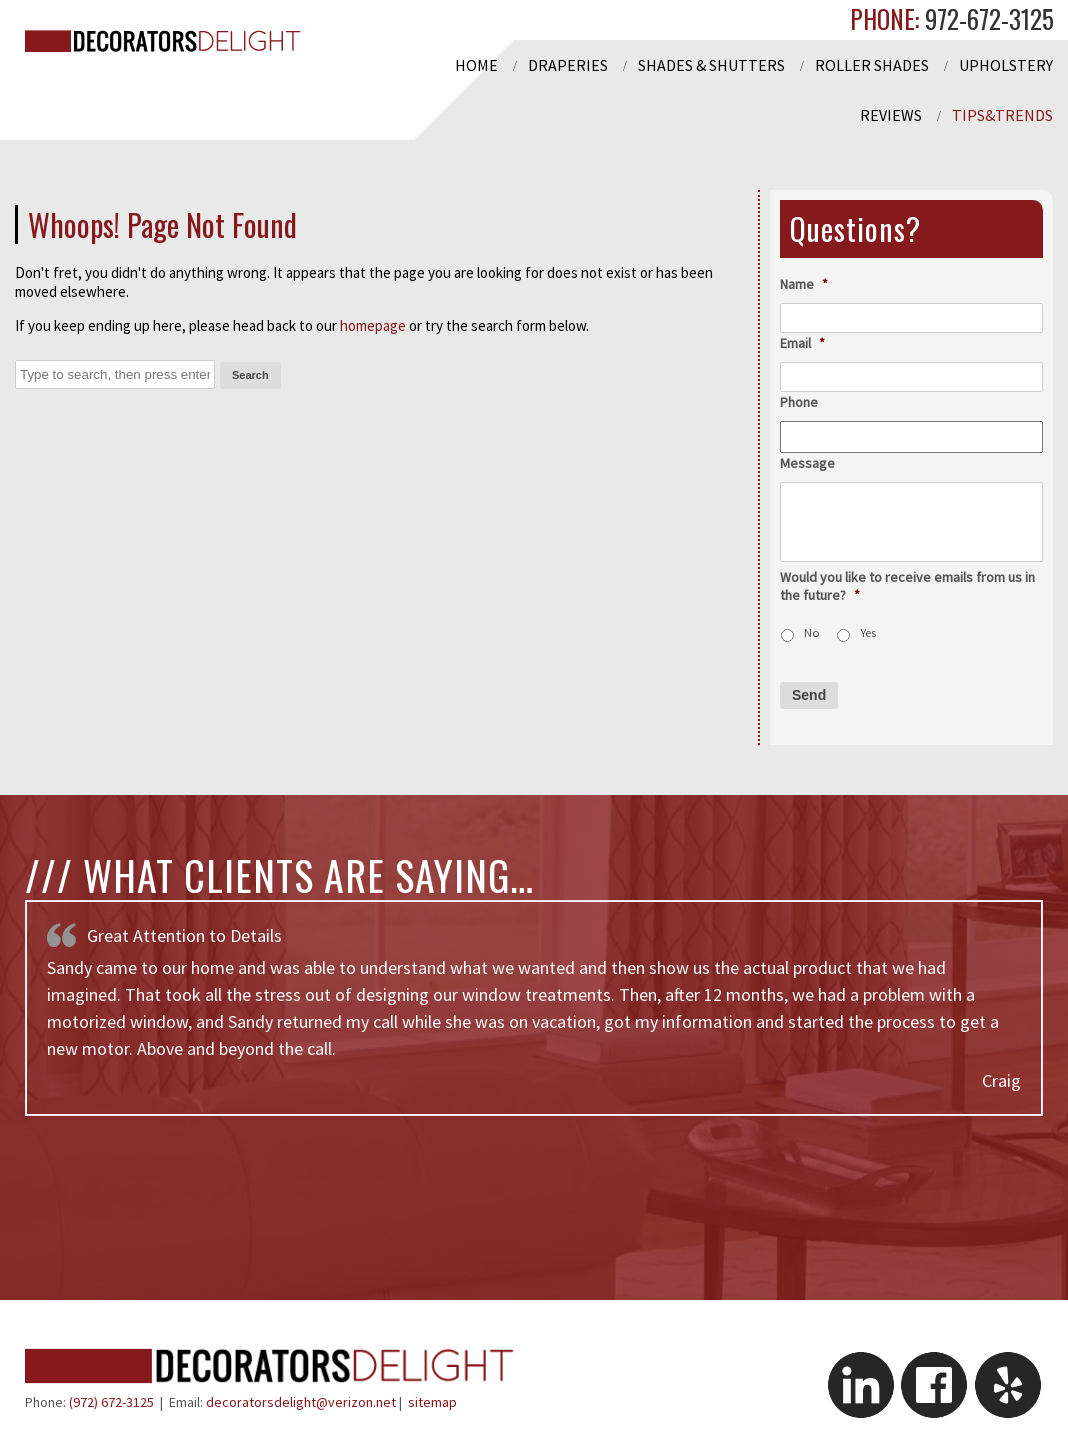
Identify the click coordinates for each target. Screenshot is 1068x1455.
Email (802, 343)
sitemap (432, 1402)
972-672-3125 (986, 18)
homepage (373, 325)
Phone (799, 402)
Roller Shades (872, 65)
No (812, 632)
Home (476, 65)
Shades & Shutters (711, 65)
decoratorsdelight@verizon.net (301, 1402)
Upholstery (1006, 65)
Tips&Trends (1002, 115)
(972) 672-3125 (111, 1402)
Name (804, 284)
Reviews (891, 115)
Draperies (568, 65)
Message (807, 463)
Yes (868, 632)
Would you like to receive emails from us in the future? (907, 586)
